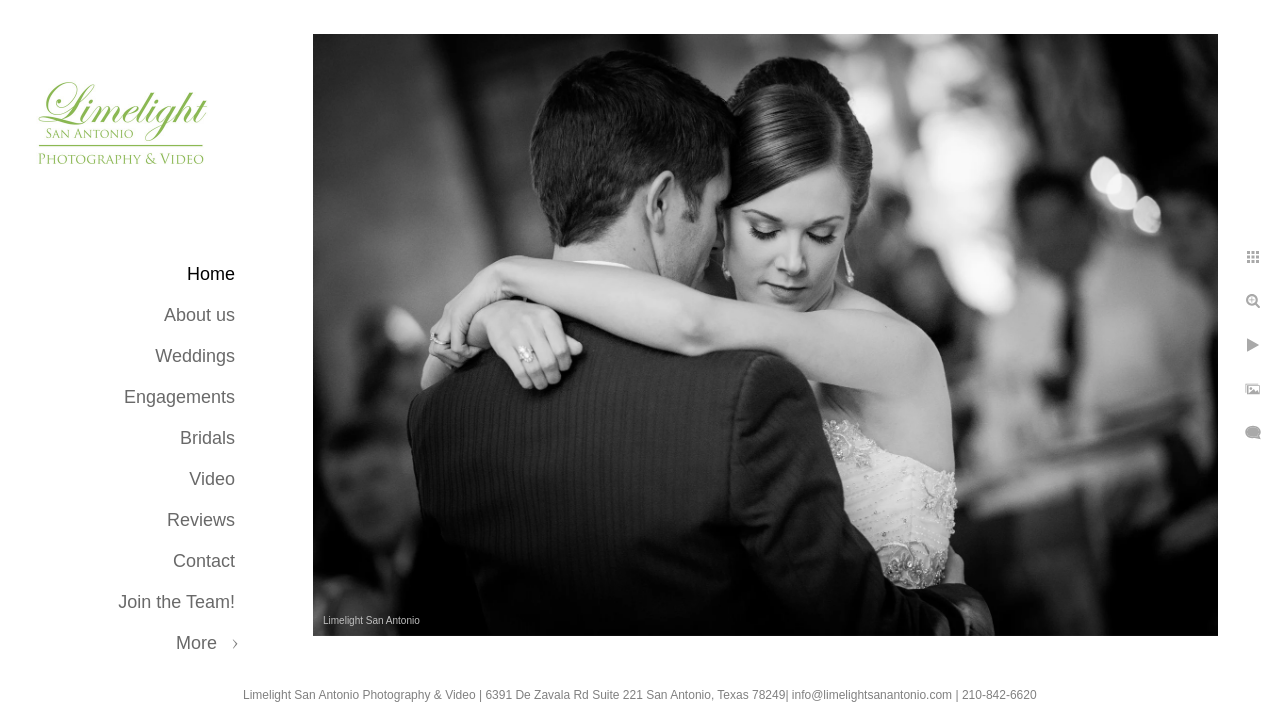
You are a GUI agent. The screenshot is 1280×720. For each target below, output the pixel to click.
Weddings (195, 356)
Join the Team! (176, 602)
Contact (204, 561)
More (196, 643)
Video (212, 479)
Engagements (179, 397)
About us (199, 315)
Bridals (207, 438)
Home (211, 274)
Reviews (201, 520)
